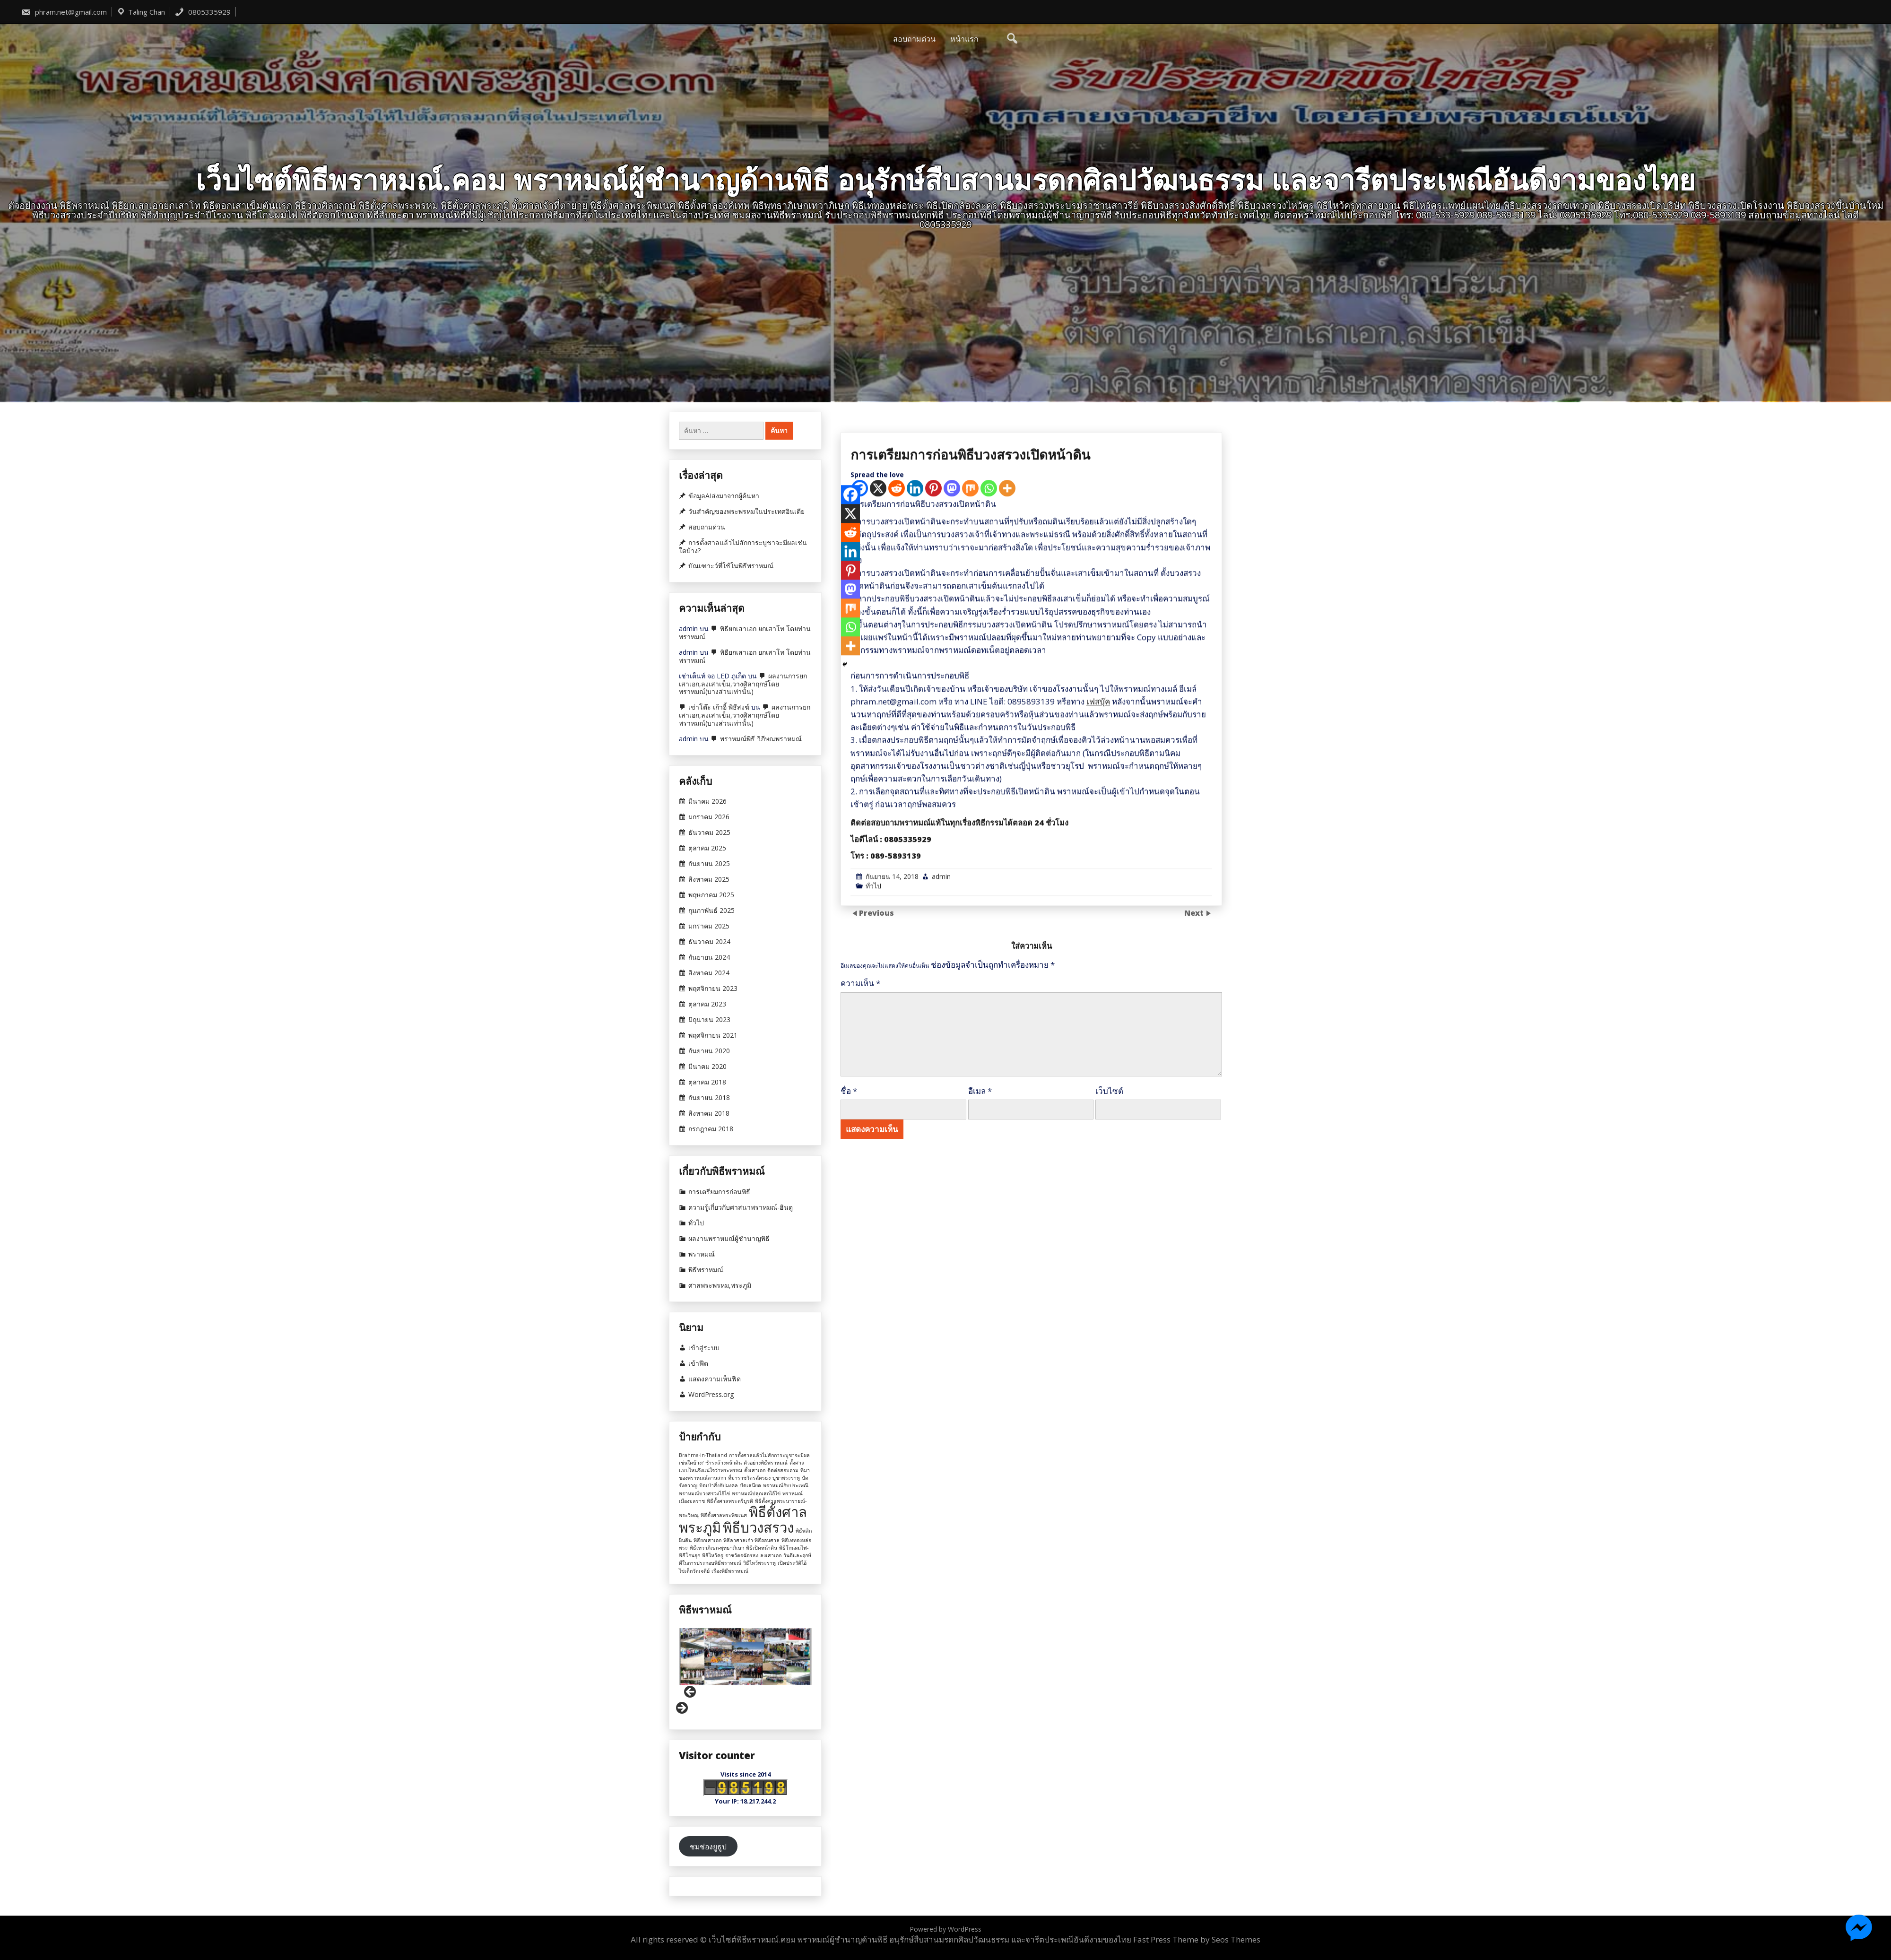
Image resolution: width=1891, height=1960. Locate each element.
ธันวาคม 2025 (709, 832)
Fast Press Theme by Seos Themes (1196, 1939)
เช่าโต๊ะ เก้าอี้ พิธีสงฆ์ (718, 706)
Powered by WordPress (945, 1929)
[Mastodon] (952, 941)
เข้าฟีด (698, 1363)
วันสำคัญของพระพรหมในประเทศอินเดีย (746, 511)
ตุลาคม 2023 (707, 1004)
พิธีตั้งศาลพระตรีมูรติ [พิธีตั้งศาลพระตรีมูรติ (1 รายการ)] (730, 1501)
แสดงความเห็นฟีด (714, 1379)
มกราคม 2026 (708, 817)
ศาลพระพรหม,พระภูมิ (719, 1285)
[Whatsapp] (988, 941)
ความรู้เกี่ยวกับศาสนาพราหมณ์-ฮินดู (740, 1207)
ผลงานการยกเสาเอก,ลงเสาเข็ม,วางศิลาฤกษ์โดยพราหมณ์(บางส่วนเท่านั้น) (743, 683)
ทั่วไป (873, 1338)
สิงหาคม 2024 (708, 973)
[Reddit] (896, 941)
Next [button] (681, 1708)
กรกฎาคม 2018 (710, 1129)
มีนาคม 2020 (707, 1066)
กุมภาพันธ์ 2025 (711, 910)
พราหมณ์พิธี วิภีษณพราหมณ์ (761, 738)
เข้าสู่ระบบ (704, 1348)
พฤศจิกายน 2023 (712, 988)
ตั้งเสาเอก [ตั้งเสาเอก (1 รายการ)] (754, 1470)
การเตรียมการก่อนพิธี (719, 1192)
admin (941, 1329)
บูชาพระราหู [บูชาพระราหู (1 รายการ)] (786, 1477)
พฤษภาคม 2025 (711, 895)
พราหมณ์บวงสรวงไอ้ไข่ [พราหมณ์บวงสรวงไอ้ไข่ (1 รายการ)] (704, 1493)
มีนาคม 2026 (707, 801)
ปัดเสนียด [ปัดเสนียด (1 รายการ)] (750, 1485)
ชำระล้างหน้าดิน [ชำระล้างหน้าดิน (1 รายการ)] (723, 1462)
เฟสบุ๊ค (1098, 1154)
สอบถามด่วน (914, 39)
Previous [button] (691, 1692)
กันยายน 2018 (709, 1097)
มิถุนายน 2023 (709, 1019)
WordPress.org (711, 1394)
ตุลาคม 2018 (707, 1082)
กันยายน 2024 (709, 957)
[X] (878, 941)
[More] (1007, 941)
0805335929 (202, 12)
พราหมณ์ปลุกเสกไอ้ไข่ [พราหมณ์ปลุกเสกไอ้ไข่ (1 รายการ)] (756, 1493)
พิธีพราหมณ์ (705, 1270)
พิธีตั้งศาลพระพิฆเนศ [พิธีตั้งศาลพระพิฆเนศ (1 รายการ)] (724, 1515)
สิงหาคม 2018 (708, 1113)
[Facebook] (850, 947)
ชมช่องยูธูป (708, 1846)
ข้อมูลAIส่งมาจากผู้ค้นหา (723, 496)
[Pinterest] (933, 941)
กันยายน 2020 (709, 1051)
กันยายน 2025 (709, 863)
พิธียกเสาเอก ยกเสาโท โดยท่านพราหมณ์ (745, 632)
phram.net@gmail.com (64, 12)
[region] (745, 1671)
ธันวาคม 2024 (709, 941)
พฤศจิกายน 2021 (712, 1035)
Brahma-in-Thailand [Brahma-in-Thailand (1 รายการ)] (703, 1455)
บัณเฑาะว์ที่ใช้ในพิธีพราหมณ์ (730, 566)
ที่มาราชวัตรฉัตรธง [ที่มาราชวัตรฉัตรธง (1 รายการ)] (749, 1477)
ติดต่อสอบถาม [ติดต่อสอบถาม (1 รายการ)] (782, 1470)
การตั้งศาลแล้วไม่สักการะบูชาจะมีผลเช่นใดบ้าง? (743, 546)
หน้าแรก (964, 39)
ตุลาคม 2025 (707, 848)
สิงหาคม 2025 (708, 879)
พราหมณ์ (701, 1254)
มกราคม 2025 (708, 926)
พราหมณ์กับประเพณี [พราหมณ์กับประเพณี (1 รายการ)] (785, 1485)
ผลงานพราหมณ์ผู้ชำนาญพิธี (729, 1238)
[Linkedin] (915, 941)
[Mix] (970, 941)
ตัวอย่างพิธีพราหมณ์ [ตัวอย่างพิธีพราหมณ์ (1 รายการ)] (766, 1462)
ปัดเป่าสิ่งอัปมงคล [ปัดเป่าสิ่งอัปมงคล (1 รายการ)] (718, 1485)
